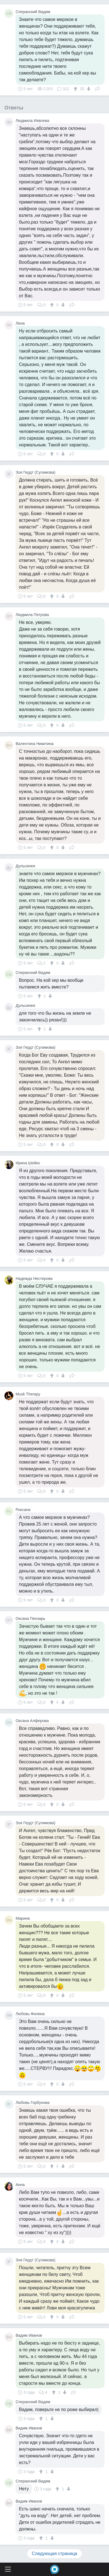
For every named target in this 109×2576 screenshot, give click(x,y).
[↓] (88, 89)
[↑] (76, 89)
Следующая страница (54, 2553)
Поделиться (97, 88)
